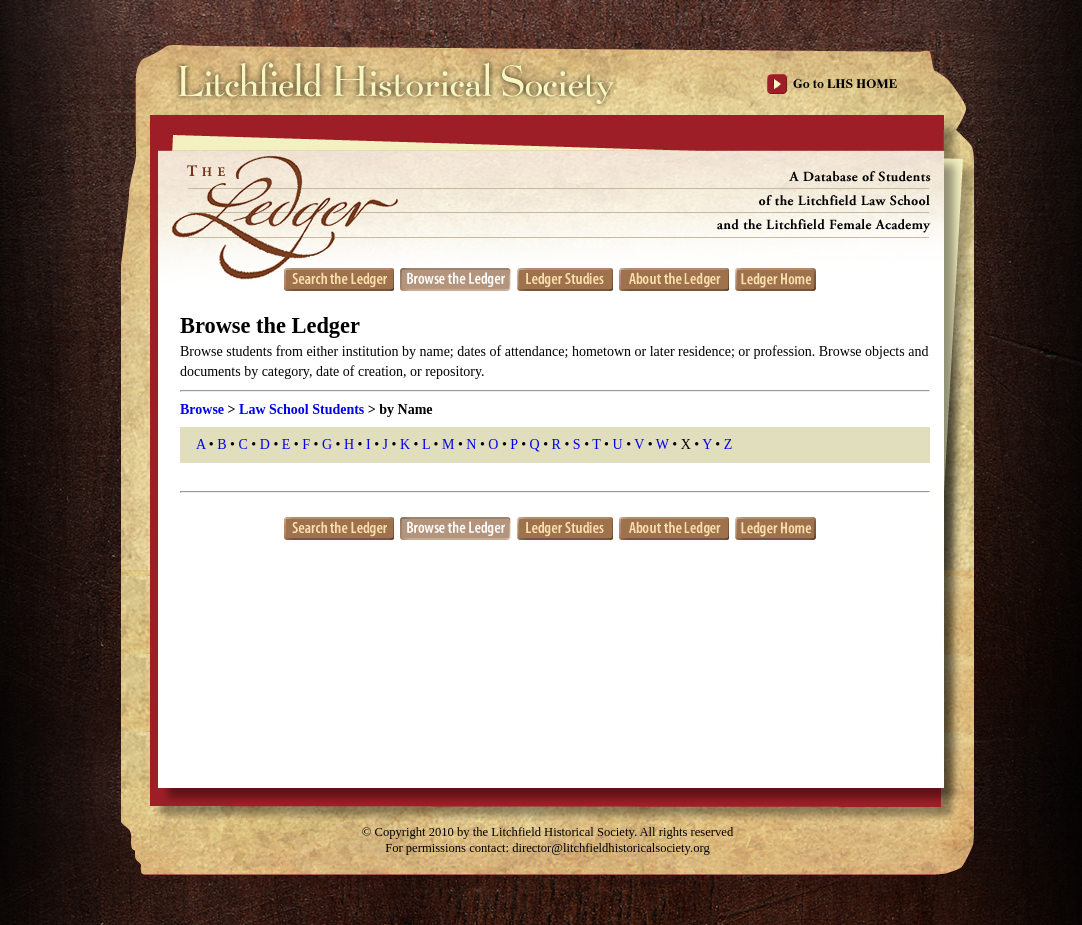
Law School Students (301, 409)
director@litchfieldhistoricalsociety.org (611, 848)
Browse (202, 409)
